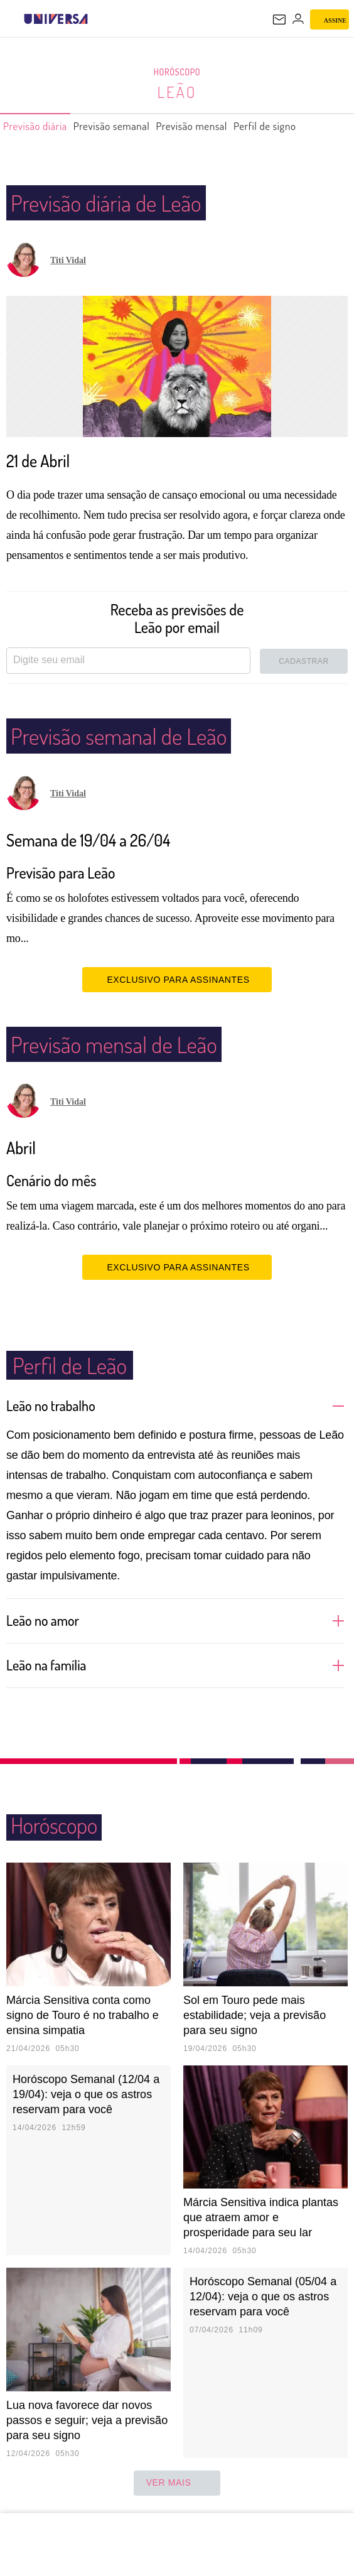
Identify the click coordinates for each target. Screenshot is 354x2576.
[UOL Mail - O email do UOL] (279, 19)
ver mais (177, 2483)
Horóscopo (177, 72)
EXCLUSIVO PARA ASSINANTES (176, 979)
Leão (177, 91)
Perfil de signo (310, 126)
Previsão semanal (130, 126)
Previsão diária (41, 126)
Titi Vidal (68, 260)
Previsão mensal (225, 126)
